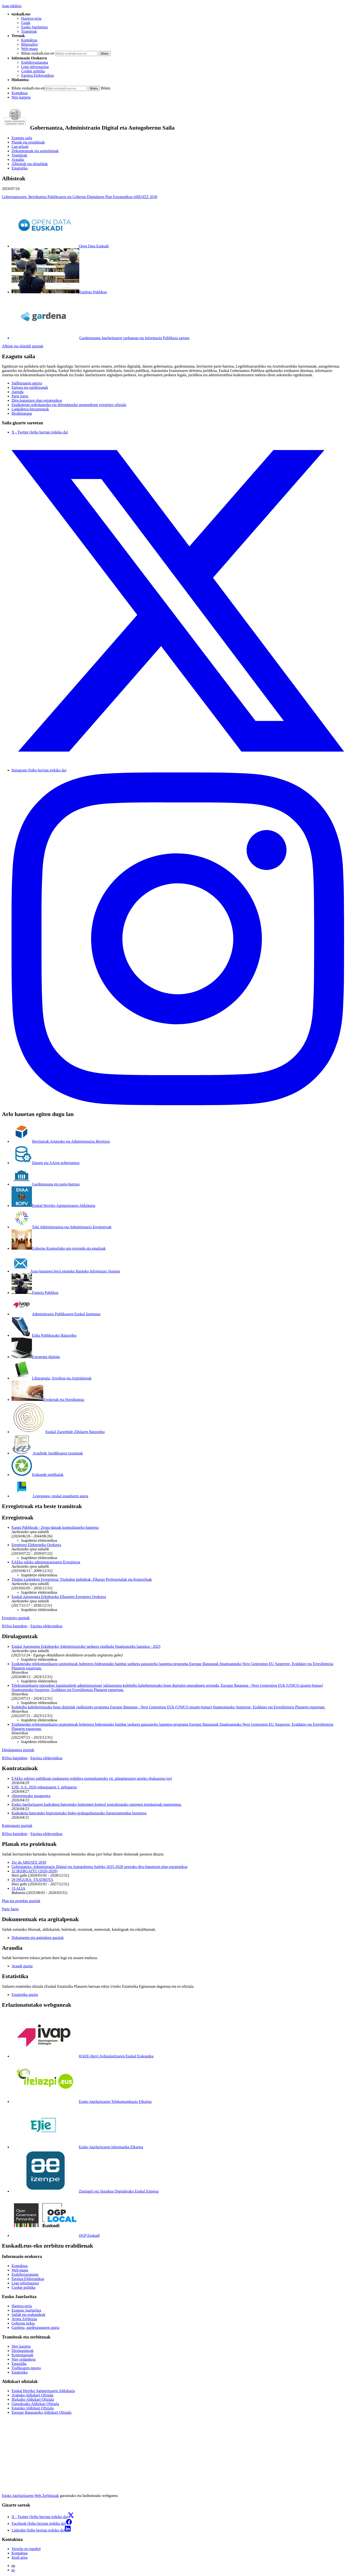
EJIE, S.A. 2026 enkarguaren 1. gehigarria (44, 1787)
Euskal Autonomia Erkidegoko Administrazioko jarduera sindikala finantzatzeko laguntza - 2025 (86, 1646)
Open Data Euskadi (60, 246)
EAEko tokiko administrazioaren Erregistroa (46, 1562)
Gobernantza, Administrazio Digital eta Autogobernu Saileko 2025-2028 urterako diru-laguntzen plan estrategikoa (99, 1867)
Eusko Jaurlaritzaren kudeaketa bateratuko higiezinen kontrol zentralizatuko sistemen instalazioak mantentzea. (97, 1804)
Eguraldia (19, 2364)
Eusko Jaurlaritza (34, 27)
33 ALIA (18, 1888)
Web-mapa (29, 49)
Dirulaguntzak (23, 2351)
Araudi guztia (22, 1966)
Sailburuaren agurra (27, 383)
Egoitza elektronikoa (46, 1626)
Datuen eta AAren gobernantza (46, 1163)
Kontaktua (29, 40)
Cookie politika (33, 71)
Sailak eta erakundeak (28, 2315)
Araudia (18, 159)
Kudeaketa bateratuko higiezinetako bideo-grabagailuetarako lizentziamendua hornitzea (79, 1813)
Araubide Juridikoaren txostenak (47, 1453)
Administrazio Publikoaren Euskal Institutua (56, 1314)
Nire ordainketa (24, 2359)
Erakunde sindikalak (37, 1475)
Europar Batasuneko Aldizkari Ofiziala (41, 2412)
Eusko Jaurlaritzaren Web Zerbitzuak (30, 2496)
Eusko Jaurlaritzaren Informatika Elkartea (77, 2147)
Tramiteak (29, 31)
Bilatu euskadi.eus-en (37, 53)
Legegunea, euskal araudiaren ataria (50, 1496)
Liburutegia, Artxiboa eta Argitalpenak (52, 1378)
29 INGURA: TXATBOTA (32, 1880)
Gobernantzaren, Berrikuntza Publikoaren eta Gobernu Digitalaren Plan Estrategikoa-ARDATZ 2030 (79, 197)
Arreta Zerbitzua (24, 2319)
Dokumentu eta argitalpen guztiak (38, 1938)
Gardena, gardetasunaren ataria (35, 2327)
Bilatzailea (29, 44)
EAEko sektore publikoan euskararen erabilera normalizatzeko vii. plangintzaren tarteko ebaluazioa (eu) (92, 1778)
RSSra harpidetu (14, 1626)
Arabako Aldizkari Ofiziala (32, 2395)
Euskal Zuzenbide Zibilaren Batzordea (58, 1432)
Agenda (18, 392)
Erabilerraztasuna (34, 62)
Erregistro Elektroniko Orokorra (36, 1545)
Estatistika (20, 168)
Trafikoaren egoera (26, 2368)
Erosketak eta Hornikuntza (48, 1400)
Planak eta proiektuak (28, 142)
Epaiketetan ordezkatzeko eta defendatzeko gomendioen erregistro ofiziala (69, 405)
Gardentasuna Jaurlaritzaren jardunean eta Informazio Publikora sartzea (100, 338)
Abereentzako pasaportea (31, 1796)
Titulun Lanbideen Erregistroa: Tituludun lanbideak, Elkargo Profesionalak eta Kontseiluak (82, 1579)
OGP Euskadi (56, 2235)
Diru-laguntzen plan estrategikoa (37, 400)
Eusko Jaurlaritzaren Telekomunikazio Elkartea (82, 2102)
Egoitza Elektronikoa (37, 75)
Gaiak (25, 23)
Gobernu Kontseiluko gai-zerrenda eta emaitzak (59, 1248)
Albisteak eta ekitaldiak (30, 164)
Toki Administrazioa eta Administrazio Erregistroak (61, 1227)
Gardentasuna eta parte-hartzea (46, 1184)
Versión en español (26, 2549)
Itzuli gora (19, 2557)
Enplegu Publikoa (59, 292)
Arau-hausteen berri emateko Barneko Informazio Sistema (66, 1271)
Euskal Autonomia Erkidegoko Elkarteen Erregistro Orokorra (59, 1597)
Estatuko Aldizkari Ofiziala (33, 2408)
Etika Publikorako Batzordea (44, 1335)
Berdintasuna (22, 413)
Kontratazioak (22, 2355)
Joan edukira (11, 6)
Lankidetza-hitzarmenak (30, 409)
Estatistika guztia (25, 1995)
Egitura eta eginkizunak (30, 387)
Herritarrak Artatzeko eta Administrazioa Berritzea (61, 1141)
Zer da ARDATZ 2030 (29, 1862)
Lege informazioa (25, 2283)
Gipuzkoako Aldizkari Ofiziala (35, 2404)
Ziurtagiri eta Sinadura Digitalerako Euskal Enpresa (85, 2191)
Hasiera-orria (31, 18)
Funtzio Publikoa (35, 1293)
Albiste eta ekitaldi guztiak (22, 346)
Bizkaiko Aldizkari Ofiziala (33, 2399)
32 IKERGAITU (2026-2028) (34, 1871)
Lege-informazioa (35, 67)
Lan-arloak (20, 146)
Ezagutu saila (22, 138)
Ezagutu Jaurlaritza (26, 2310)
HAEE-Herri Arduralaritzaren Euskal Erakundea (83, 2056)
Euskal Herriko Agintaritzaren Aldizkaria (53, 1205)
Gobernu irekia (23, 2323)
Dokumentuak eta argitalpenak (35, 151)
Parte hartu (20, 396)
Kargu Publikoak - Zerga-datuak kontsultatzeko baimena (55, 1527)
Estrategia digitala (36, 1357)
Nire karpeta (21, 97)
